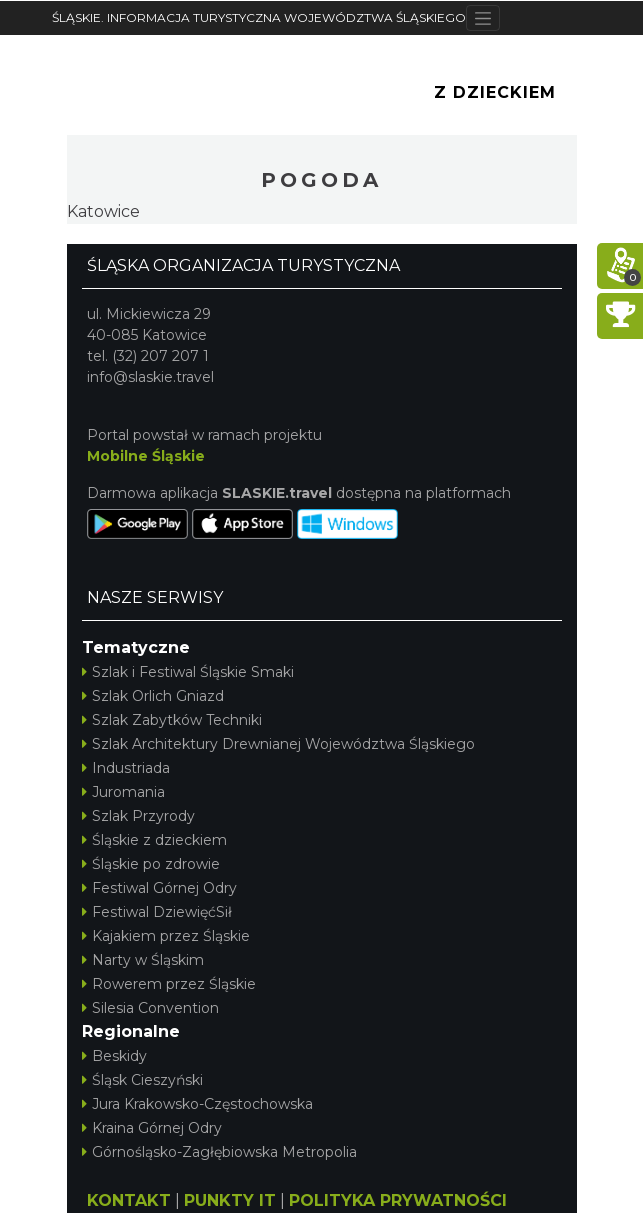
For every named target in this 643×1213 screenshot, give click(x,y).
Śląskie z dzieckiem (154, 840)
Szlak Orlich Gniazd (153, 696)
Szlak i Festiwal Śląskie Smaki (188, 672)
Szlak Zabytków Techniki (172, 720)
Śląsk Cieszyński (142, 1080)
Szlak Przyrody (138, 816)
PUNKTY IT (230, 1200)
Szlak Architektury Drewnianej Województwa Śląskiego (278, 744)
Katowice (103, 211)
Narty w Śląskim (143, 960)
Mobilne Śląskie (146, 456)
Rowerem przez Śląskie (169, 984)
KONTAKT (129, 1200)
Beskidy (114, 1056)
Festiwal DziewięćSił (157, 912)
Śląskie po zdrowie (151, 864)
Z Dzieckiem (495, 92)
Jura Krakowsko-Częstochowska (197, 1104)
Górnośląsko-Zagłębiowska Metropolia (219, 1152)
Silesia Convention (150, 1008)
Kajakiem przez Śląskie (166, 936)
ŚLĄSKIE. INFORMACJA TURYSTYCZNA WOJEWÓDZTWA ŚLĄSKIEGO (259, 17)
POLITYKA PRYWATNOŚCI (398, 1200)
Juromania (123, 792)
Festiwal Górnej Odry (159, 888)
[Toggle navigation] (483, 18)
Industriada (126, 768)
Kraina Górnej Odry (152, 1128)
